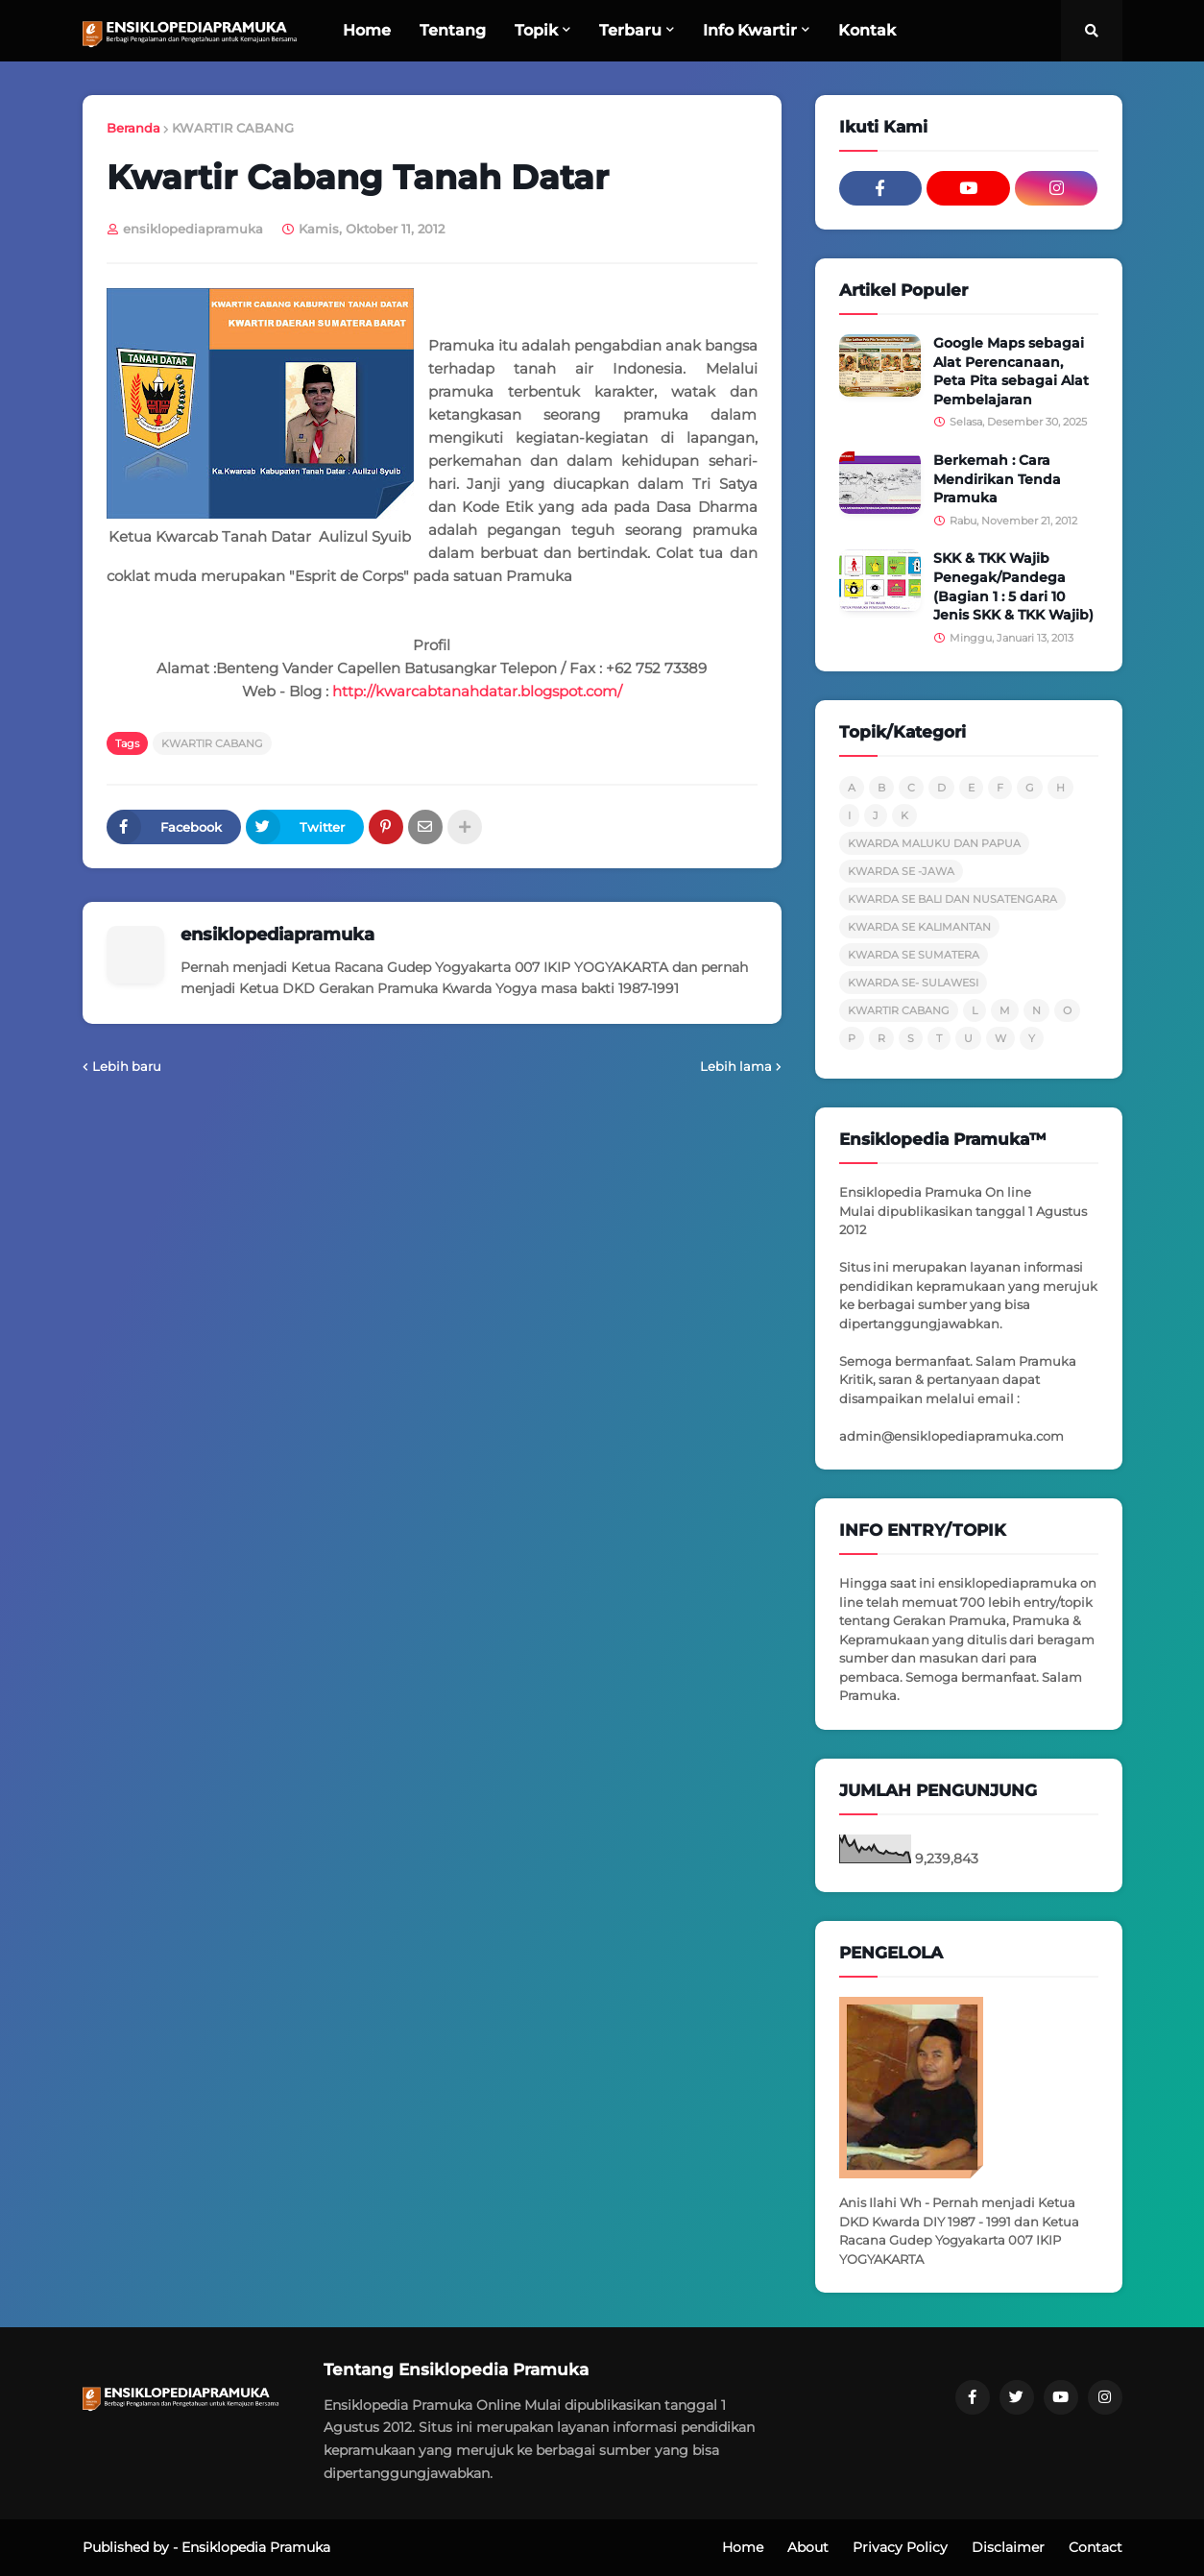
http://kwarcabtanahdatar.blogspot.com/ (477, 691)
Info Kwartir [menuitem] (750, 30)
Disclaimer (1008, 2547)
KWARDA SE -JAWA (901, 871)
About (808, 2547)
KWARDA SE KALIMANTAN (919, 927)
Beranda (133, 127)
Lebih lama (736, 1066)
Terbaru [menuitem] (630, 30)
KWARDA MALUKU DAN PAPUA (934, 843)
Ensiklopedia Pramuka (255, 2547)
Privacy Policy (900, 2547)
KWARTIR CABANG (233, 127)
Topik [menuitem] (536, 30)
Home (742, 2547)
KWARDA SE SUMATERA (913, 954)
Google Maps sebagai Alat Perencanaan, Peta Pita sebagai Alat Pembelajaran (1011, 371)
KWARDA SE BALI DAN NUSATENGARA (952, 899)
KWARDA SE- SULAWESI (913, 982)
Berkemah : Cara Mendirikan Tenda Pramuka (997, 478)
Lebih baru (126, 1066)
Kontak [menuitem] (867, 30)
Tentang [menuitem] (453, 30)
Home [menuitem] (367, 30)
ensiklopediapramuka (277, 934)
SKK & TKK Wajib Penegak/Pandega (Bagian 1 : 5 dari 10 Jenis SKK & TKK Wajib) (1013, 586)
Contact (1095, 2547)
